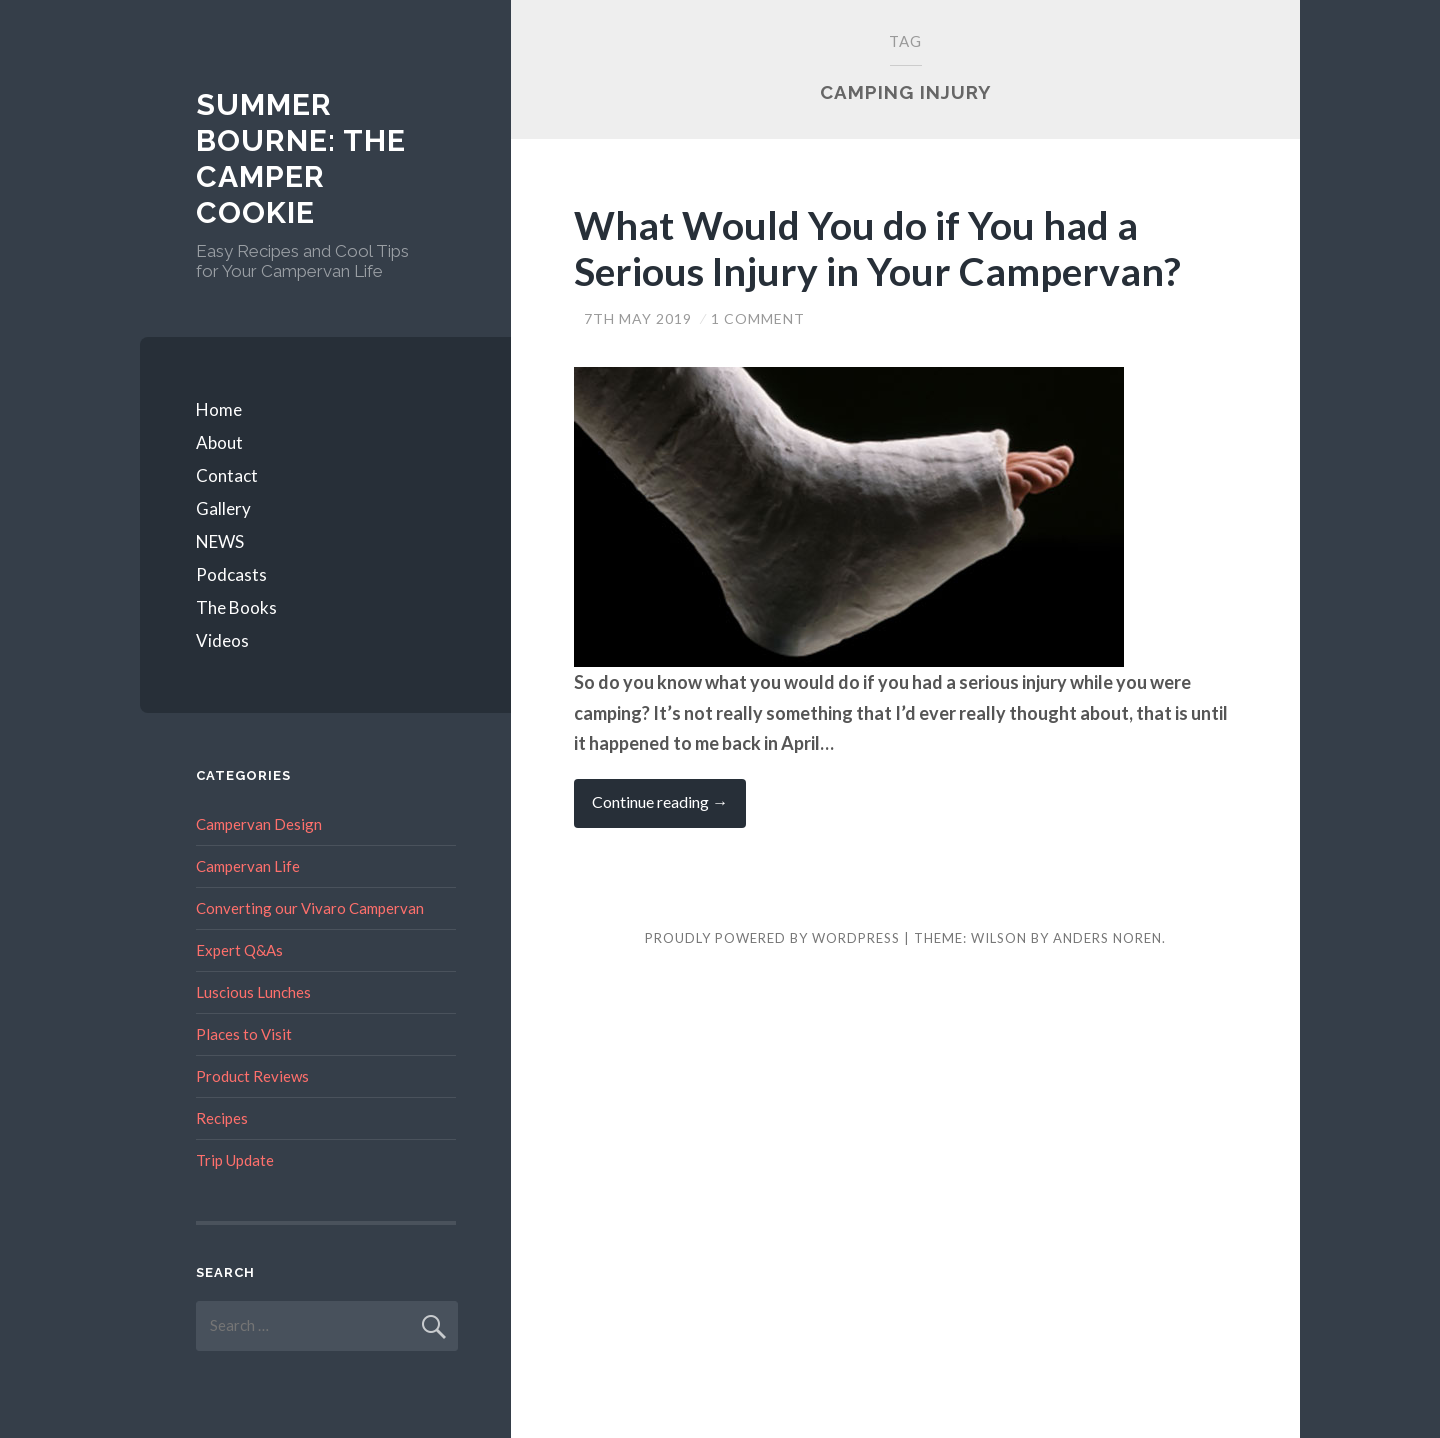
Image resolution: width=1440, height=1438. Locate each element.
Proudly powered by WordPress (772, 938)
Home (219, 409)
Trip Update (235, 1160)
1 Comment (758, 318)
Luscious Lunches (253, 992)
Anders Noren (1107, 938)
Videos (222, 640)
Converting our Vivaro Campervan (310, 908)
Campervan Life (248, 866)
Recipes (222, 1118)
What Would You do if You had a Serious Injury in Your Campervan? (877, 248)
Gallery (223, 508)
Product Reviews (252, 1076)
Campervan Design (259, 824)
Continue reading (669, 809)
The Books (236, 607)
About (219, 442)
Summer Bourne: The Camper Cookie (301, 158)
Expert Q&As (239, 950)
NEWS (220, 541)
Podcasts (231, 574)
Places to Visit (244, 1034)
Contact (227, 475)
